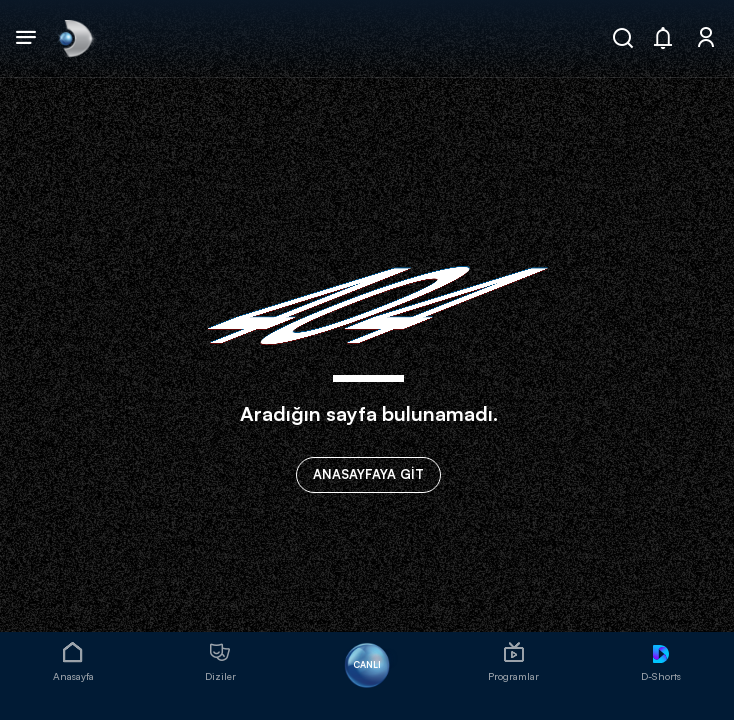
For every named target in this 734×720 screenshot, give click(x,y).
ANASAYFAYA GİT (368, 474)
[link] (74, 38)
